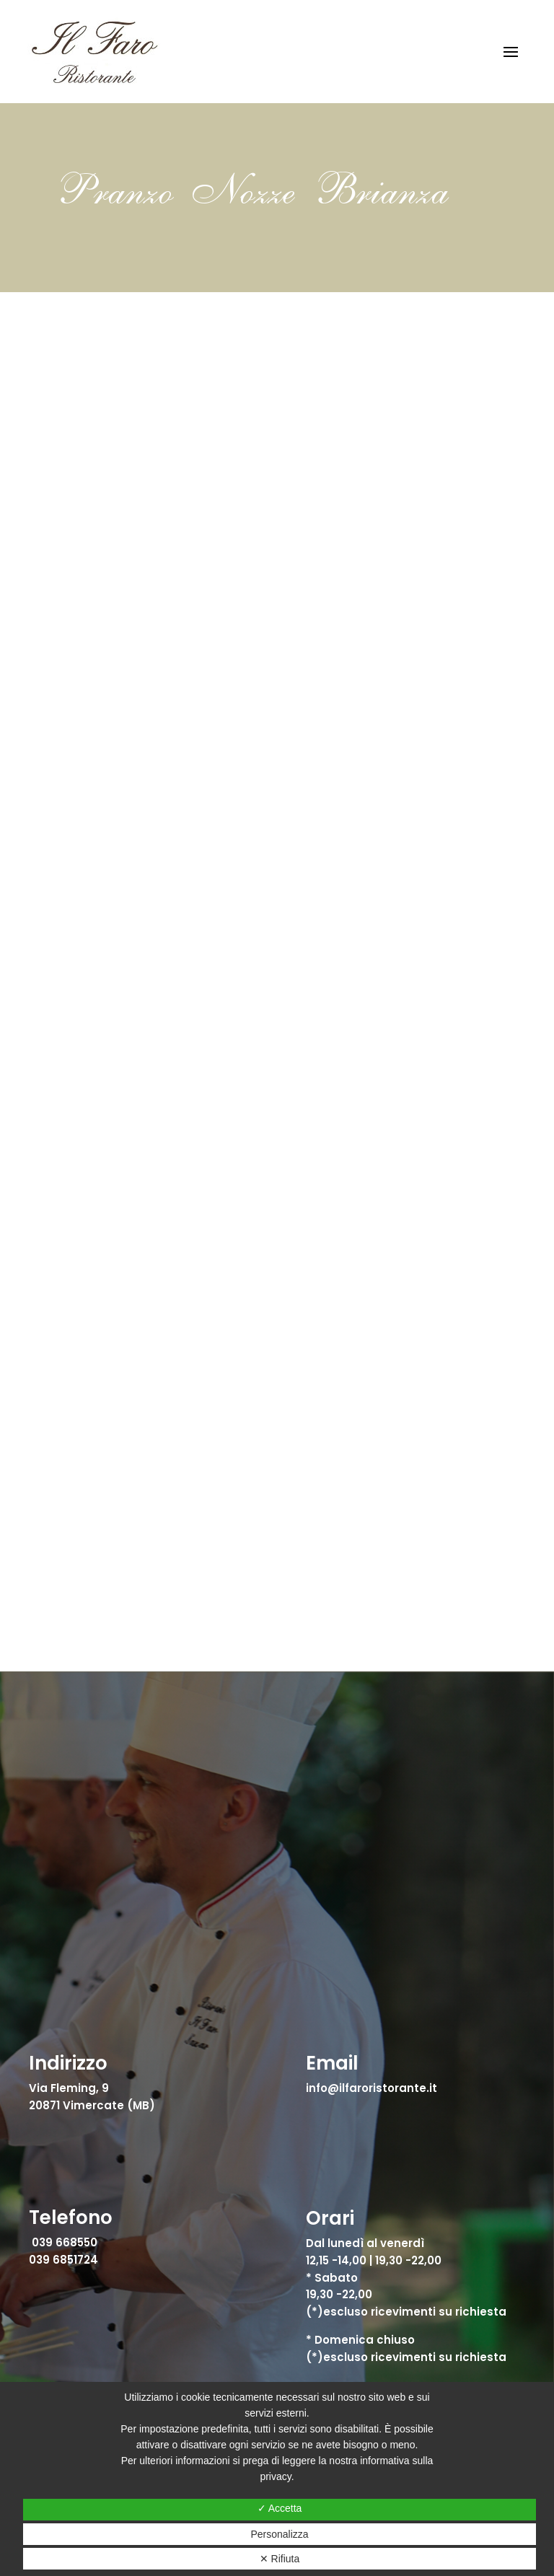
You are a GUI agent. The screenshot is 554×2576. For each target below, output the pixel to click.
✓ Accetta (280, 2508)
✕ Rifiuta (280, 2558)
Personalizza (279, 2534)
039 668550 (64, 2242)
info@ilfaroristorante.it (371, 2088)
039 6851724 (63, 2259)
